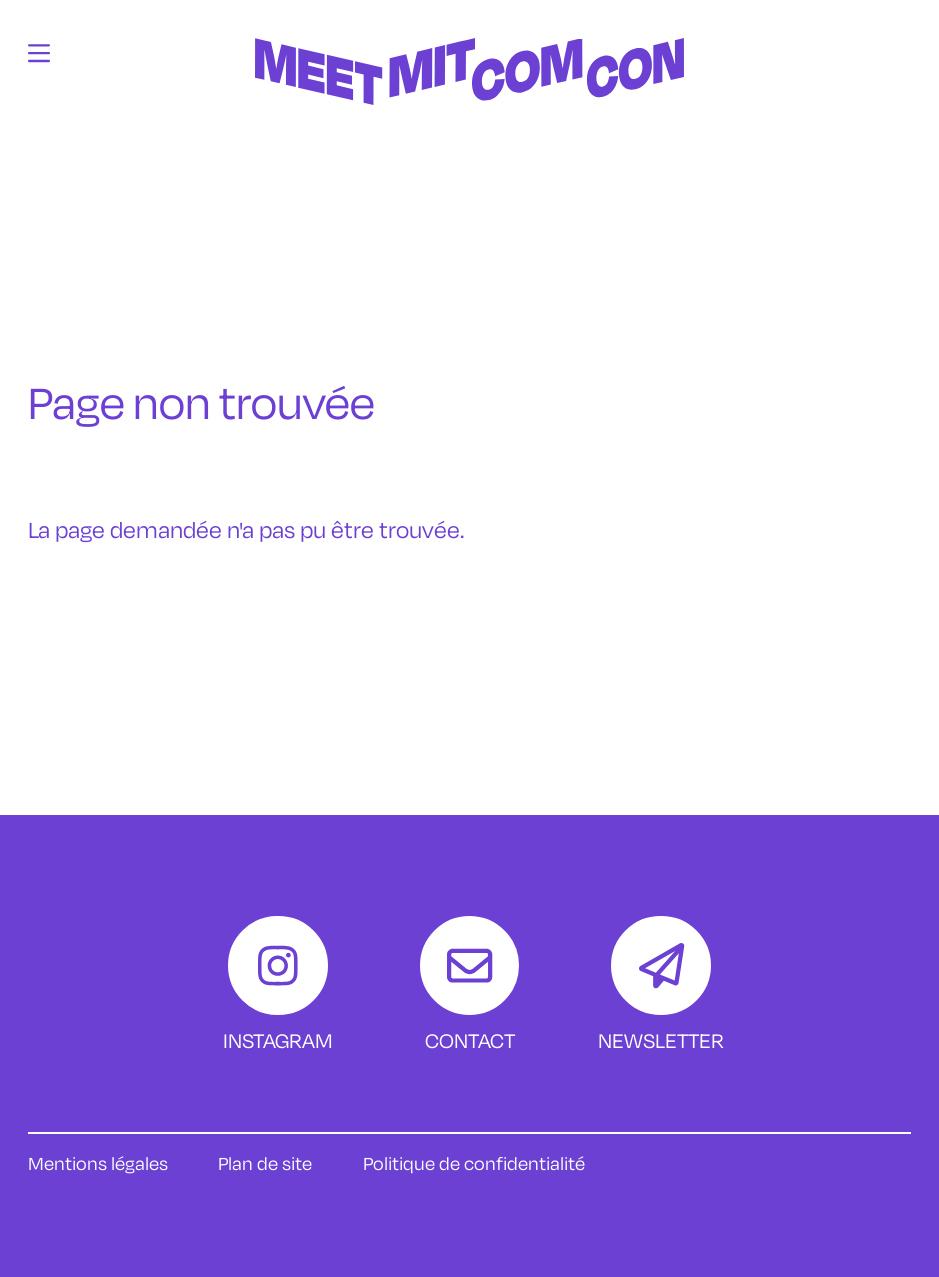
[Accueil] (470, 164)
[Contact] (469, 986)
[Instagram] (277, 986)
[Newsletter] (661, 986)
